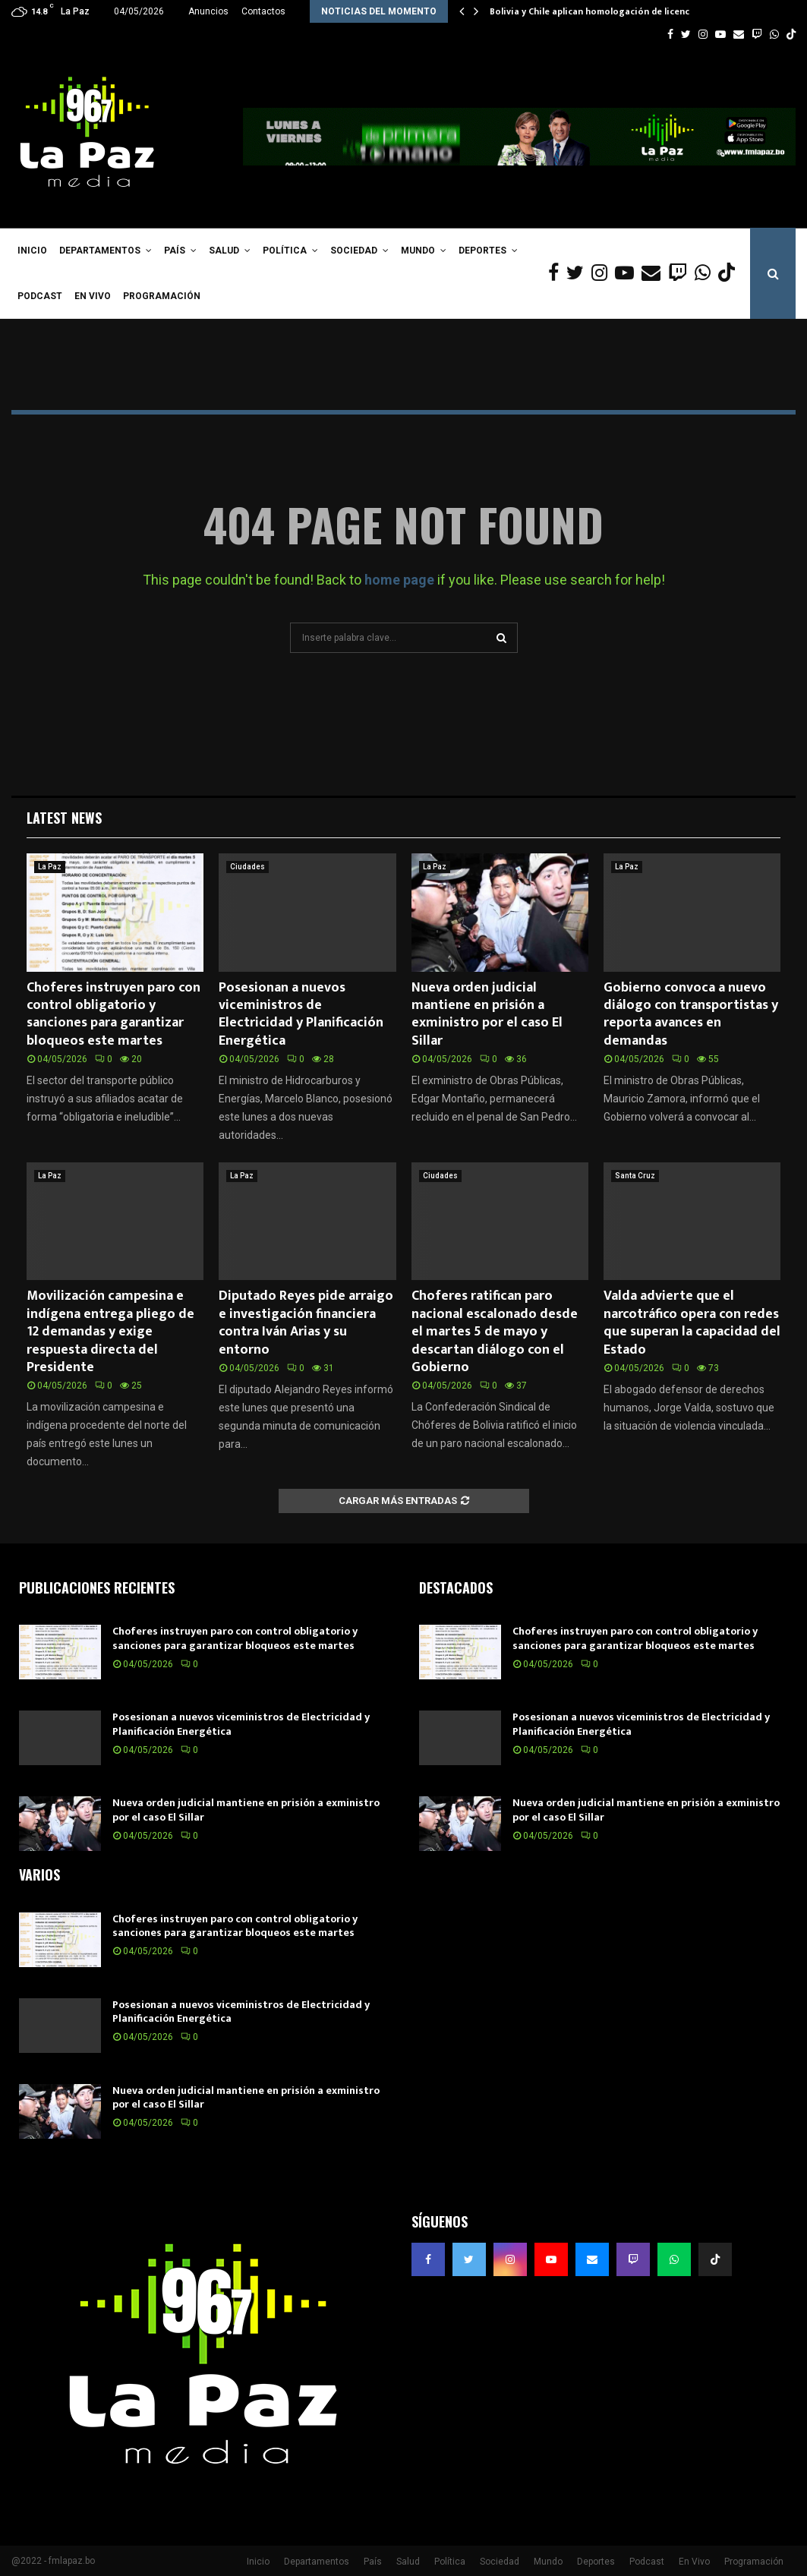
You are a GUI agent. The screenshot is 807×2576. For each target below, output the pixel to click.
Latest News (64, 818)
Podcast (39, 296)
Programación (161, 296)
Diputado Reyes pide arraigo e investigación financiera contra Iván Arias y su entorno (306, 1323)
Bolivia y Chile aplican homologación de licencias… (600, 11)
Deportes (482, 250)
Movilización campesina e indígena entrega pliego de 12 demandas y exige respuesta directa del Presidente (110, 1332)
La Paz (49, 866)
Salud (224, 250)
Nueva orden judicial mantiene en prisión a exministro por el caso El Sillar (487, 1014)
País (174, 250)
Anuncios (208, 11)
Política (285, 250)
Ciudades (247, 866)
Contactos (263, 11)
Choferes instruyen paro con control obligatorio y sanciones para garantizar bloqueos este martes (113, 1014)
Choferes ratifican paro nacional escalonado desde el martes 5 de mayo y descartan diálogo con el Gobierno (494, 1332)
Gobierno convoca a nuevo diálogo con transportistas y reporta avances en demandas (691, 1014)
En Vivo (92, 296)
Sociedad (353, 250)
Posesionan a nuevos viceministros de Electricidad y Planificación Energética (301, 1014)
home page (399, 580)
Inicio (32, 250)
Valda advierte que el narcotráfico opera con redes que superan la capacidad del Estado (692, 1323)
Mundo (418, 250)
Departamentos (99, 250)
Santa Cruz (635, 1175)
